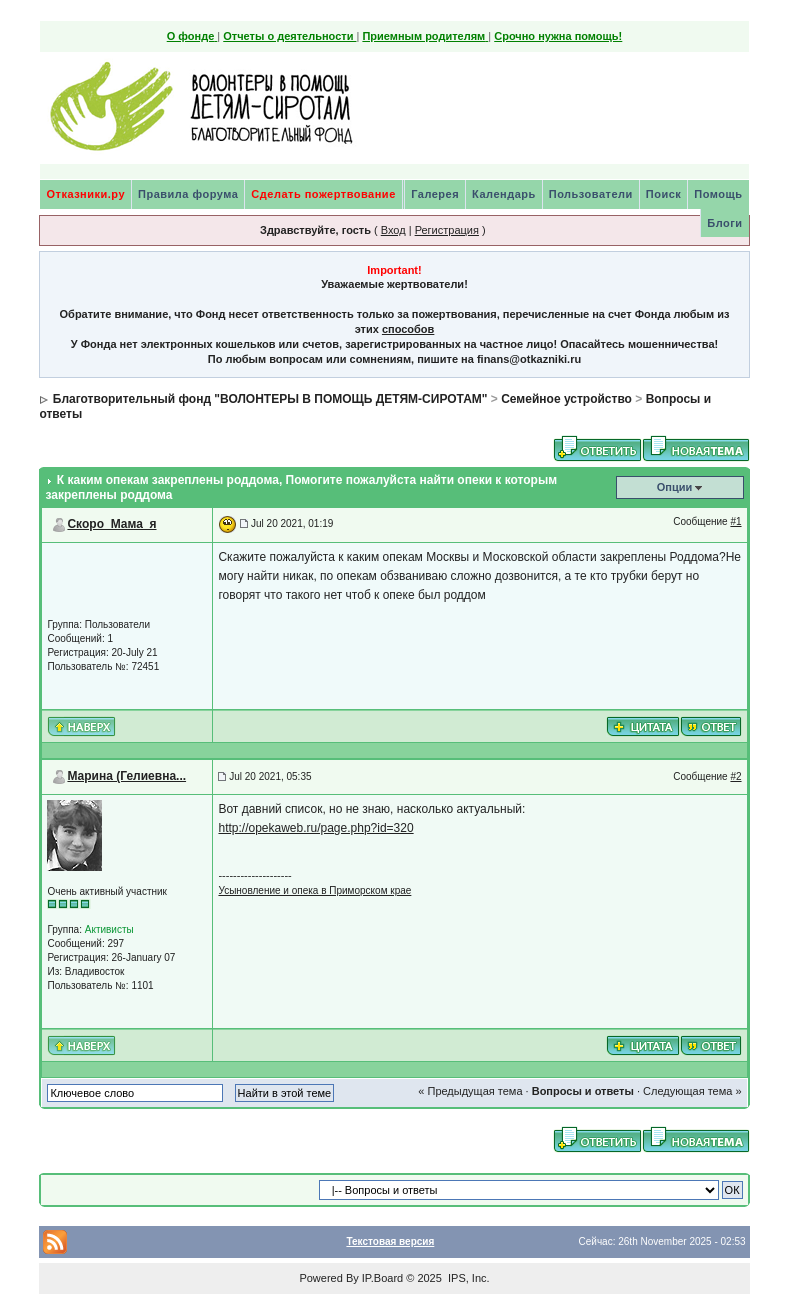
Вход (393, 230)
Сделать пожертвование (323, 194)
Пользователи (591, 194)
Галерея (435, 194)
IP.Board (382, 1278)
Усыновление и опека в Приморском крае (314, 890)
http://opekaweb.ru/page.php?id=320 (315, 828)
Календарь (504, 194)
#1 (735, 521)
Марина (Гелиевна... (126, 776)
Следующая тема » (692, 1091)
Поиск (664, 194)
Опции (675, 487)
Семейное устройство (566, 399)
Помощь (718, 194)
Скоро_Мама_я (111, 524)
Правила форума (188, 194)
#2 (735, 776)
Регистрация (447, 230)
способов (408, 329)
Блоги (724, 223)
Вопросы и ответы (583, 1091)
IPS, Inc (467, 1278)
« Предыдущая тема (470, 1091)
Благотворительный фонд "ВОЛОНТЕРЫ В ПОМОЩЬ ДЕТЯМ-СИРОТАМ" (270, 399)
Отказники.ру (85, 194)
